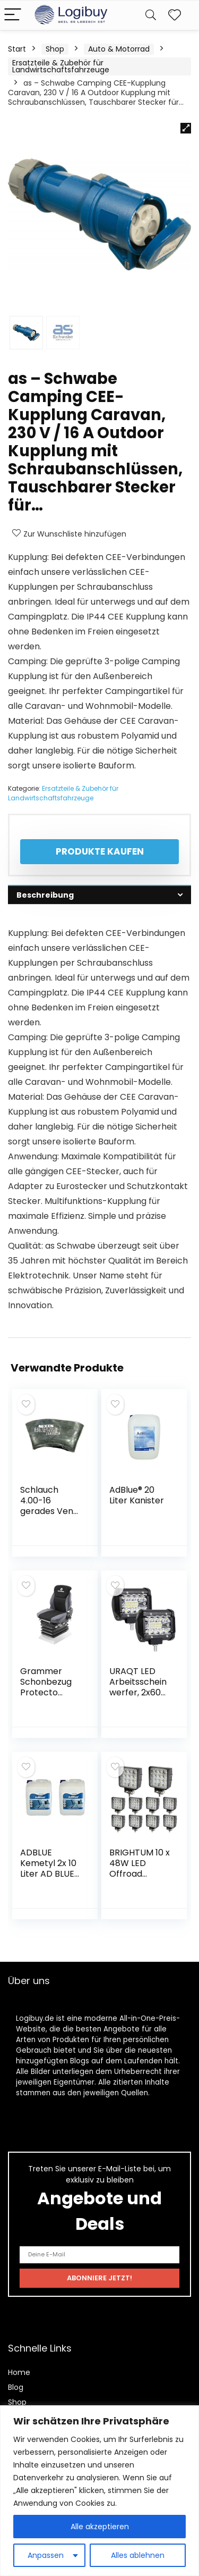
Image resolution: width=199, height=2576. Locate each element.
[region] (99, 2490)
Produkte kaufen (100, 851)
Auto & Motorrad (119, 49)
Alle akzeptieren (100, 2526)
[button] (185, 128)
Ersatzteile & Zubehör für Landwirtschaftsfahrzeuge (60, 66)
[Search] (150, 15)
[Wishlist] (174, 15)
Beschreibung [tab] (45, 895)
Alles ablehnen (138, 2555)
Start (17, 49)
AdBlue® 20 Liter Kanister (136, 1495)
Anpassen (46, 2555)
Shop (55, 49)
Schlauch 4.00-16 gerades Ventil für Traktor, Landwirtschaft (50, 1516)
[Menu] (12, 15)
